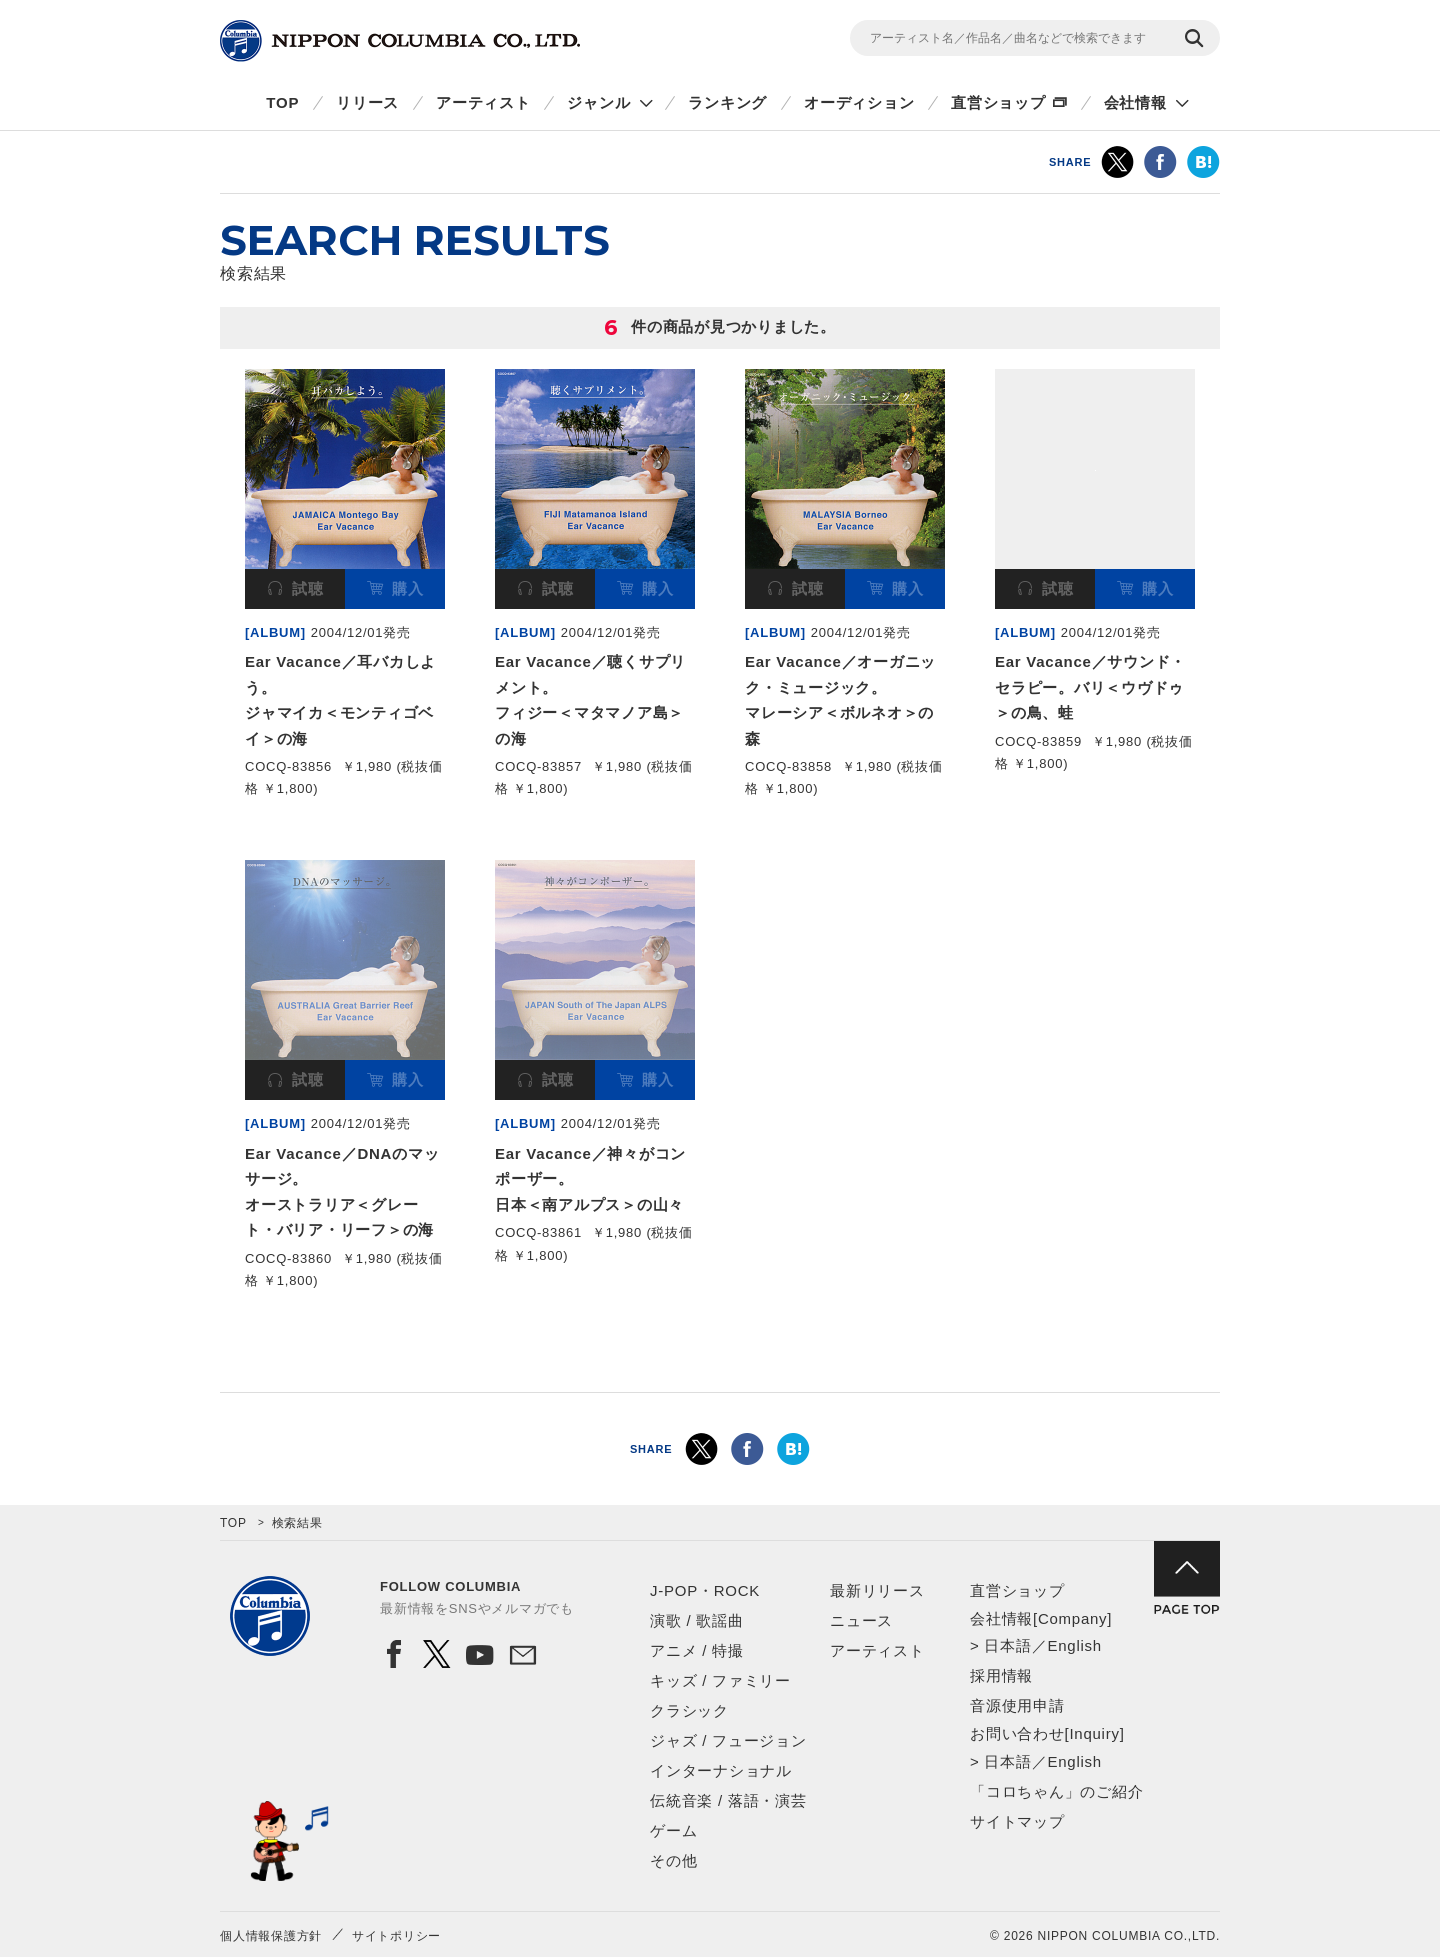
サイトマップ (1017, 1821)
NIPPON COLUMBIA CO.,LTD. (400, 41)
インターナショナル (721, 1770)
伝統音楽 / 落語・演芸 (728, 1800)
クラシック (689, 1710)
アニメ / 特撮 (697, 1650)
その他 (673, 1860)
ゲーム (673, 1830)
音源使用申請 (1017, 1705)
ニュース (861, 1620)
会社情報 (1135, 102)
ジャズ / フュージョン (728, 1740)
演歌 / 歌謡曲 (697, 1620)
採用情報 (1001, 1675)
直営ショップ (998, 102)
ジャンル (598, 102)
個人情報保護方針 (271, 1936)
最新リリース (877, 1590)
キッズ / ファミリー (720, 1680)
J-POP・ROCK (705, 1590)
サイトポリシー (396, 1936)
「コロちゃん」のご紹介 (1056, 1791)
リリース (367, 102)
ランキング (727, 102)
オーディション (859, 102)
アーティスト (483, 102)
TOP (282, 102)
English (1074, 1645)
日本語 (1007, 1645)
